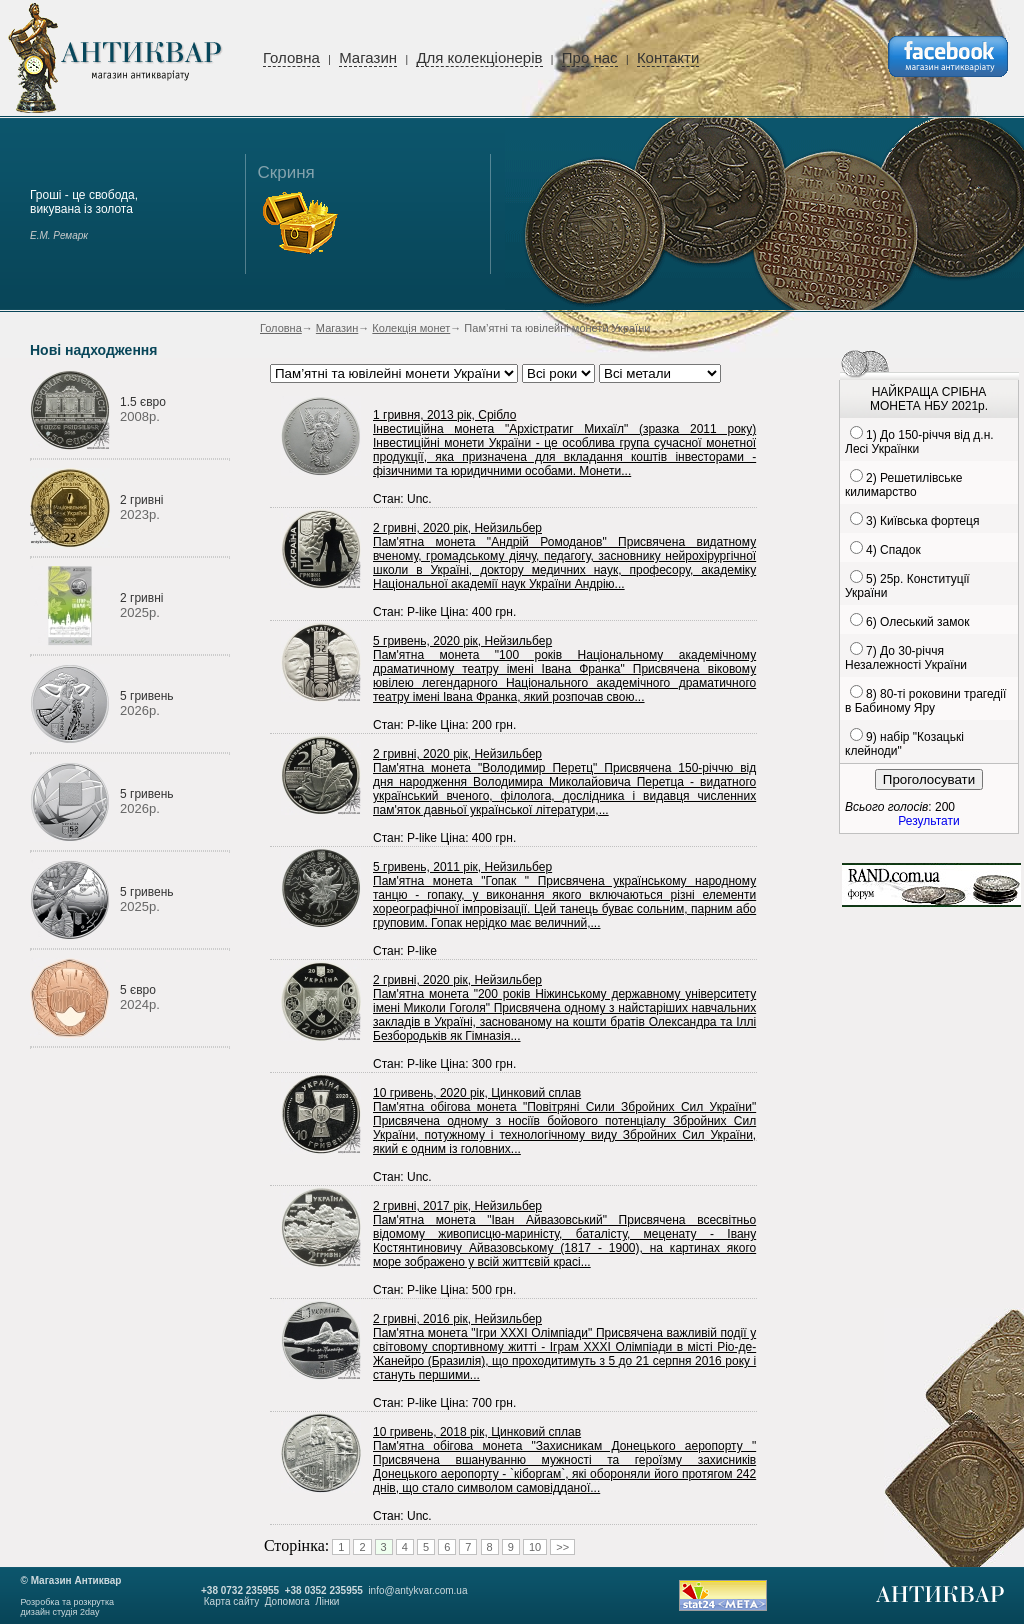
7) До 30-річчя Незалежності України (906, 658)
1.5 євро (143, 402)
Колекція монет (411, 328)
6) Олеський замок (917, 622)
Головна (291, 57)
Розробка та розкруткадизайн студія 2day (67, 1607)
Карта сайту (231, 1601)
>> (562, 1547)
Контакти (668, 57)
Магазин (368, 57)
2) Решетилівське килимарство (903, 485)
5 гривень (147, 696)
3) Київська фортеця (922, 521)
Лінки (327, 1601)
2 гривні (141, 500)
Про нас (590, 57)
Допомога (287, 1601)
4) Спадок (893, 550)
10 (535, 1547)
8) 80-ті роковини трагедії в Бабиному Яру (925, 701)
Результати (928, 821)
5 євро (138, 990)
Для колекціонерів (479, 57)
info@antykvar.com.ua (417, 1590)
